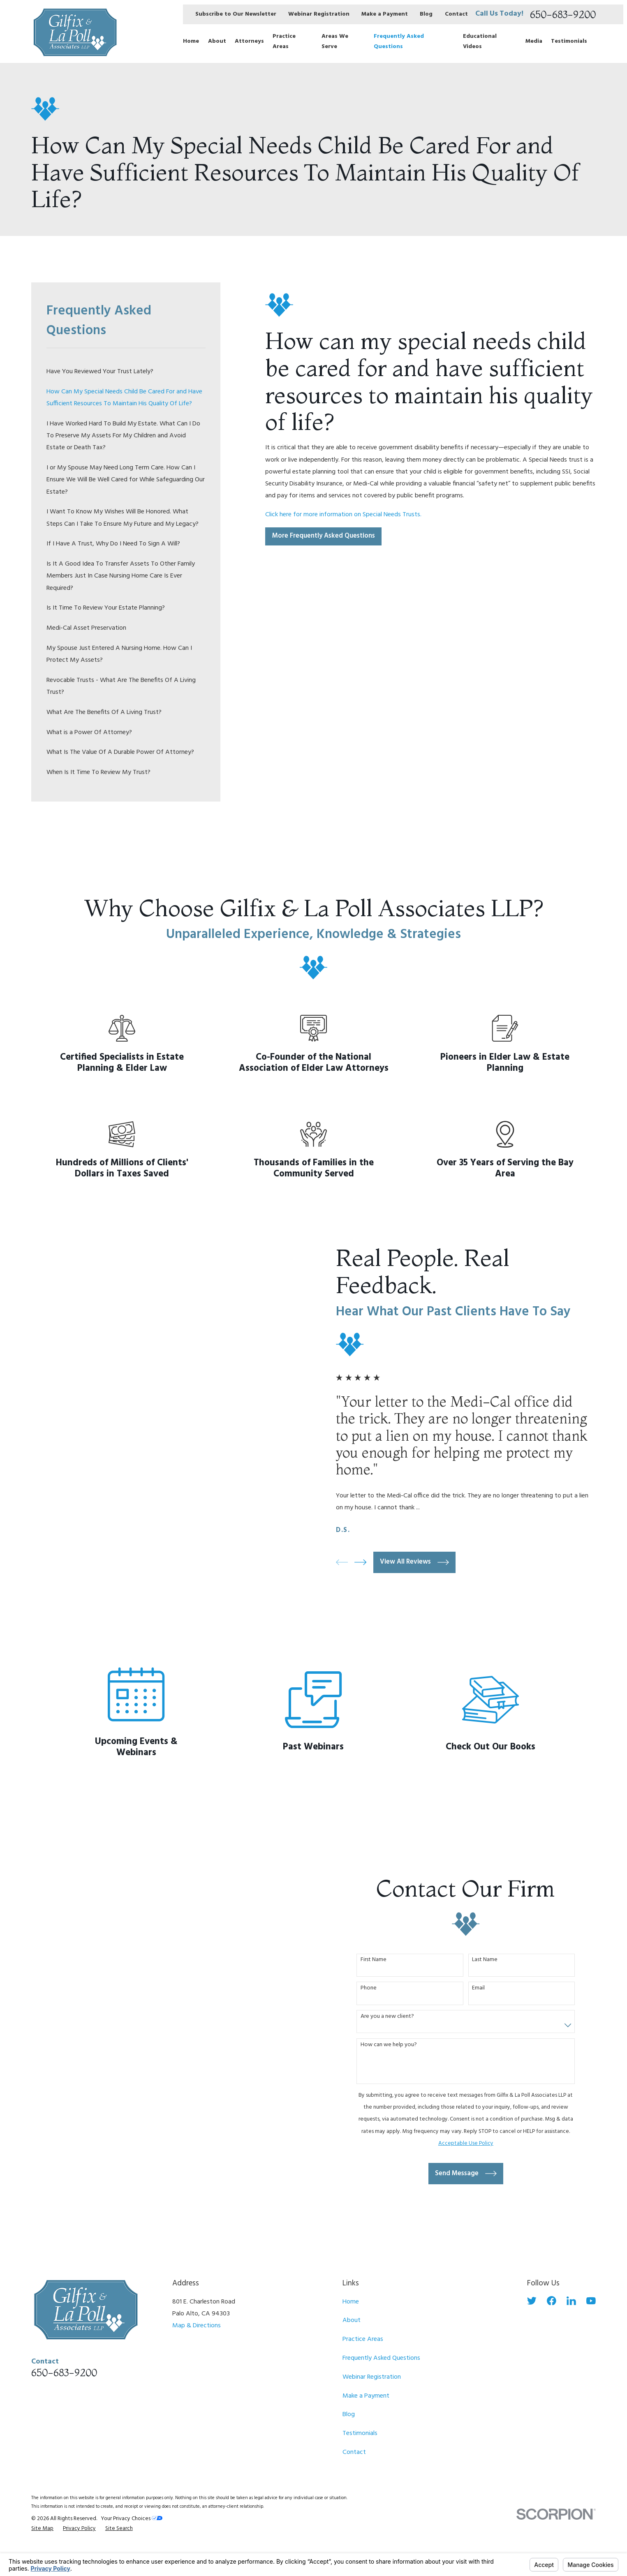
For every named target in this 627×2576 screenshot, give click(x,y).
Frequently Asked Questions (381, 2358)
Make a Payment (384, 14)
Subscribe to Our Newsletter (235, 14)
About (351, 2320)
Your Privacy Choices (131, 2518)
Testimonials (359, 2433)
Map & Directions (196, 2325)
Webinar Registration (318, 14)
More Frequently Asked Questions (323, 536)
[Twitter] (532, 2301)
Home (350, 2301)
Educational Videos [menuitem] (480, 42)
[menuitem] (126, 372)
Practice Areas (362, 2339)
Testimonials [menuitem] (569, 41)
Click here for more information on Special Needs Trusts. (343, 514)
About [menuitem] (217, 41)
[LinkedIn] (571, 2301)
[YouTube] (591, 2301)
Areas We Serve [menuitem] (335, 42)
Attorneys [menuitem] (249, 41)
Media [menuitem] (533, 41)
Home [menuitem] (191, 41)
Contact (456, 14)
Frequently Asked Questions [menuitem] (399, 42)
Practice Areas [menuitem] (284, 42)
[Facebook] (551, 2301)
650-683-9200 (563, 14)
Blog (426, 14)
